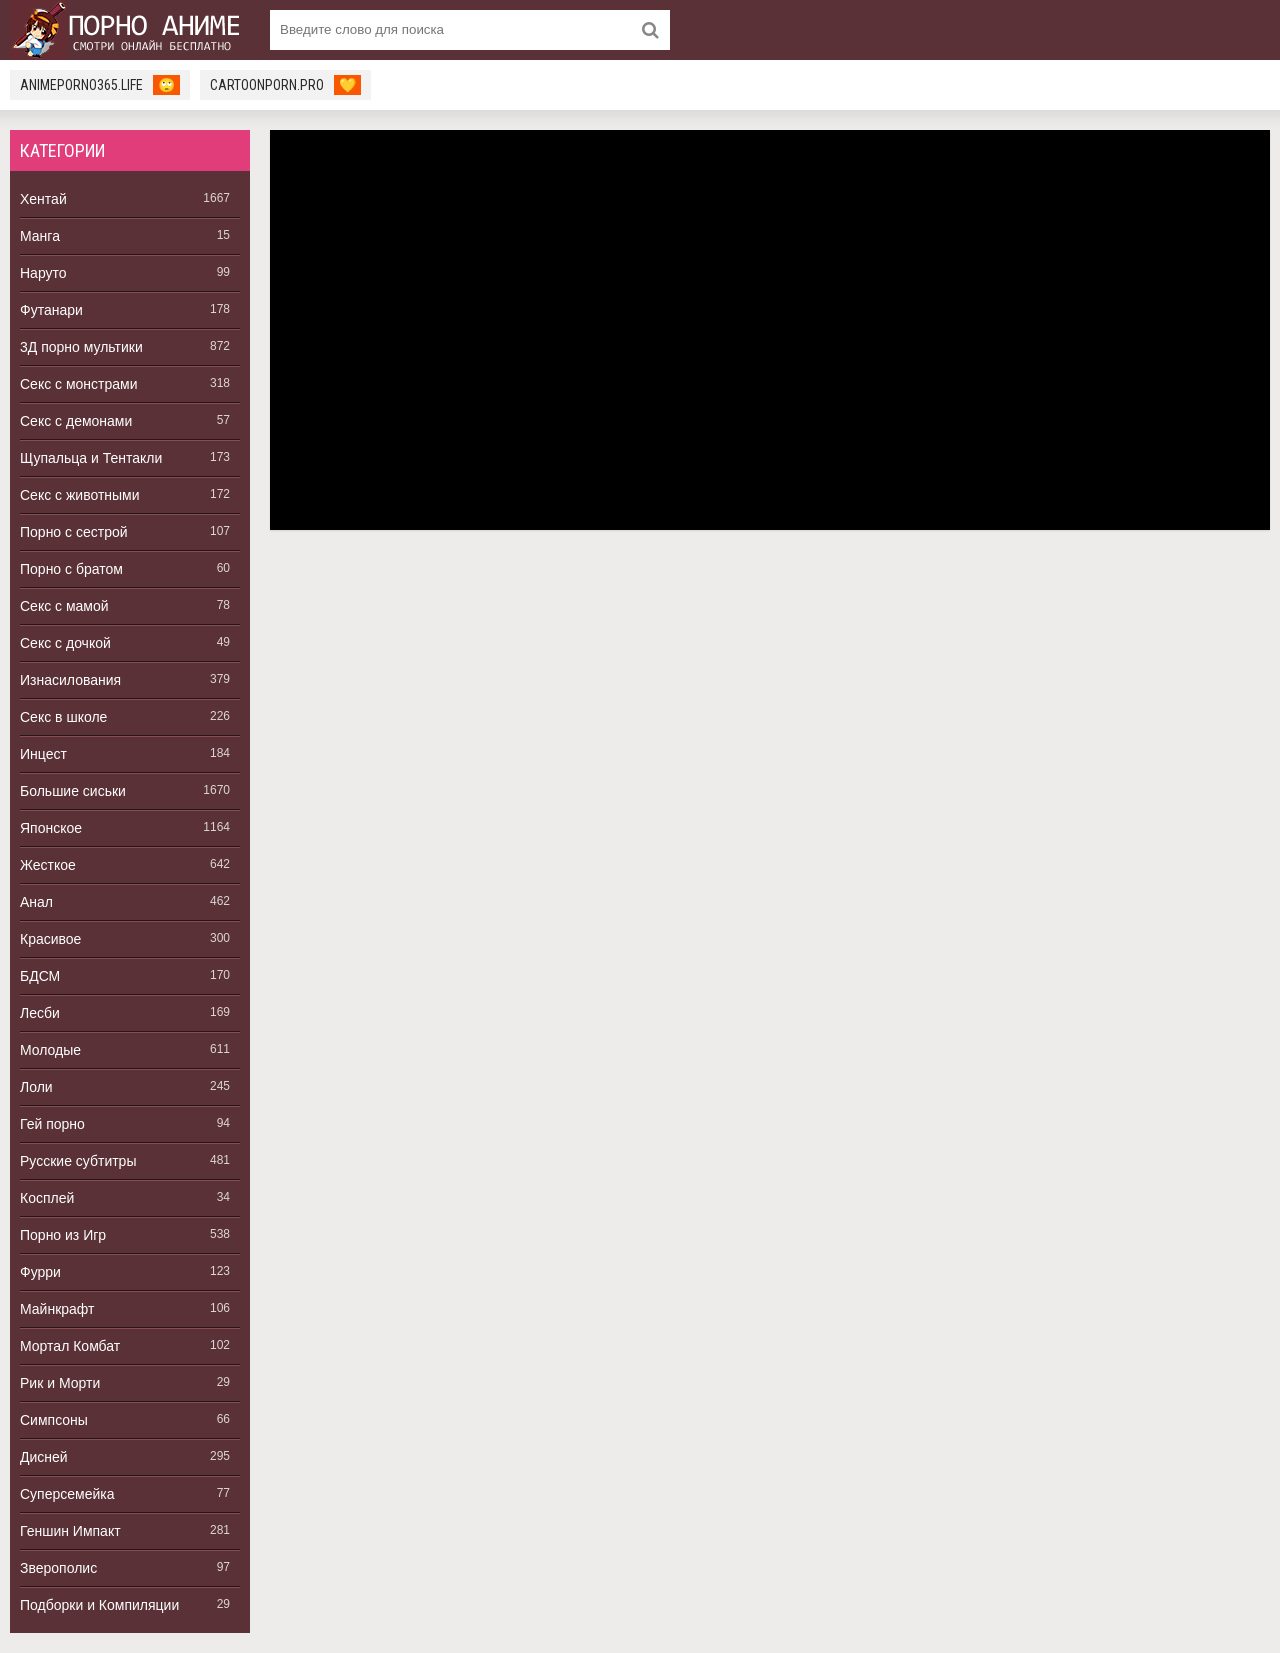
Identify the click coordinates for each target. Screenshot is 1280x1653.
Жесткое (48, 865)
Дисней (44, 1457)
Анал (36, 902)
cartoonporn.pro (285, 85)
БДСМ (40, 976)
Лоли (36, 1087)
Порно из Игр (63, 1235)
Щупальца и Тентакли (91, 458)
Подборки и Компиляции (99, 1605)
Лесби (40, 1013)
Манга (40, 236)
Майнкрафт (57, 1309)
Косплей (47, 1198)
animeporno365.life (100, 85)
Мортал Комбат (70, 1346)
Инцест (43, 754)
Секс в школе (63, 717)
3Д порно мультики (81, 347)
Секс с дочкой (65, 643)
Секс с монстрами (79, 384)
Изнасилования (70, 680)
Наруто (43, 273)
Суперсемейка (67, 1494)
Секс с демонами (76, 421)
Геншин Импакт (70, 1531)
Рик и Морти (60, 1383)
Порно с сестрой (74, 532)
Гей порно (52, 1124)
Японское (51, 828)
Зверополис (58, 1568)
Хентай (43, 199)
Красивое (50, 939)
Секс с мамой (64, 606)
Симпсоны (54, 1420)
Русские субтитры (78, 1161)
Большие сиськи (73, 791)
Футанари (51, 310)
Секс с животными (80, 495)
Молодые (50, 1050)
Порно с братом (71, 569)
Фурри (40, 1272)
